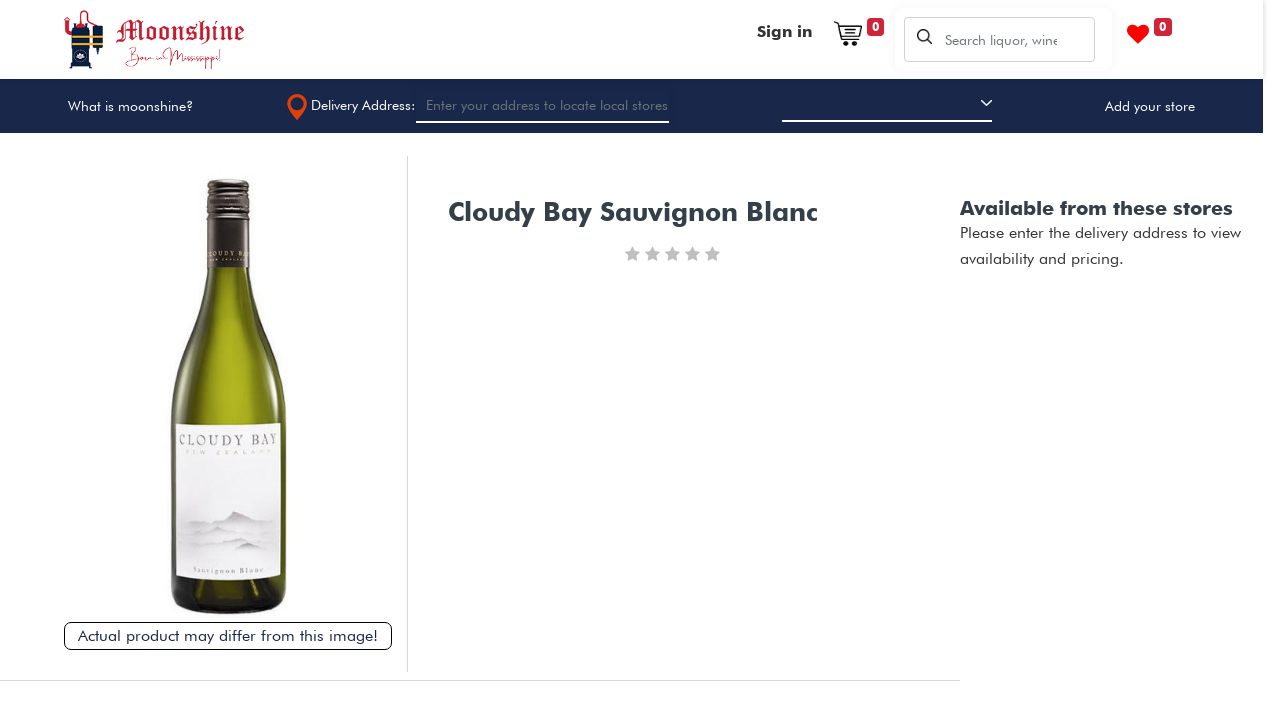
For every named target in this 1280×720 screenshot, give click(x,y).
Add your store (1150, 106)
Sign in (784, 31)
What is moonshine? (130, 106)
